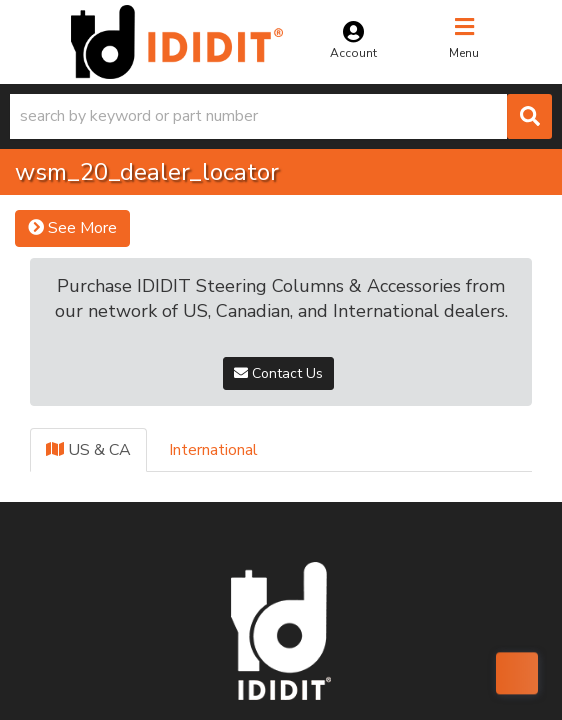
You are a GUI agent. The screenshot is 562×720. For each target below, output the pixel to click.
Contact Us (278, 373)
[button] (281, 116)
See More (72, 228)
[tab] (88, 450)
